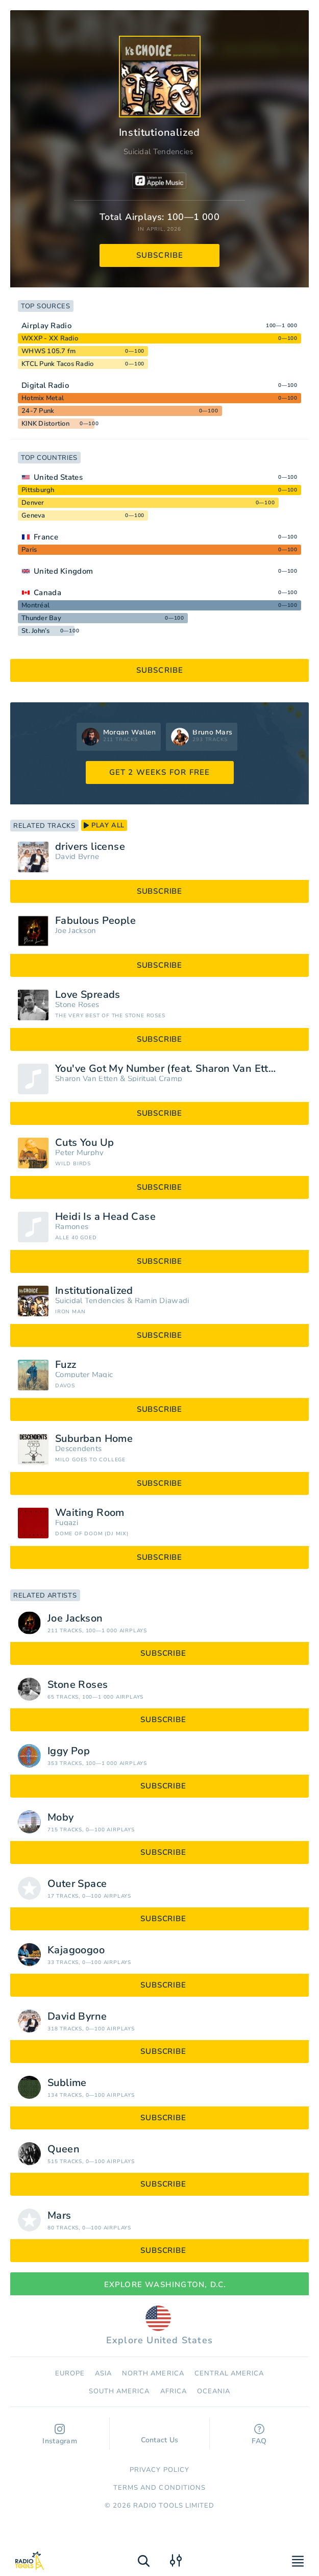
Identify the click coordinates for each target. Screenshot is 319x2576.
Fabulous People (95, 921)
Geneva (33, 515)
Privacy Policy (159, 2469)
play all (104, 825)
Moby (60, 1817)
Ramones (71, 1227)
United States (58, 477)
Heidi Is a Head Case (105, 1217)
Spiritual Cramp (155, 1079)
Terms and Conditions (159, 2487)
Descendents (78, 1449)
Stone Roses (77, 1005)
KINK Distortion (45, 423)
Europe (70, 2373)
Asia (103, 2373)
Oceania (213, 2391)
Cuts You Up (84, 1143)
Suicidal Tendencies (158, 151)
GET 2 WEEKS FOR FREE (159, 772)
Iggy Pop (68, 1751)
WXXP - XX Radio (49, 338)
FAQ (259, 2435)
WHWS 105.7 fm (48, 351)
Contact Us (160, 2435)
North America (153, 2373)
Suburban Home (94, 1439)
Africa (173, 2391)
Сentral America (229, 2373)
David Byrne (77, 857)
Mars (59, 2216)
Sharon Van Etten (86, 1079)
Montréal (35, 605)
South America (119, 2391)
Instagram (59, 2435)
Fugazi (66, 1523)
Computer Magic (84, 1375)
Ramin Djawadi (162, 1301)
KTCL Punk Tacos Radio (57, 364)
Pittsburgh (38, 490)
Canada (47, 592)
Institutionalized (94, 1291)
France (46, 537)
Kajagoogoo (76, 1950)
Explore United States (159, 2325)
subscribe (160, 255)
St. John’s (35, 630)
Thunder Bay (41, 618)
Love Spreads (87, 995)
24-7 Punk (37, 410)
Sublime (67, 2083)
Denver (32, 502)
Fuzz (66, 1365)
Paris (29, 549)
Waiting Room (90, 1513)
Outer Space (77, 1884)
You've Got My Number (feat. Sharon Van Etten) (169, 1069)
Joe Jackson (75, 931)
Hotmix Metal (42, 398)
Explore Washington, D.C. (160, 2284)
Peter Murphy (79, 1153)
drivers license (90, 847)
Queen (63, 2149)
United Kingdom (63, 571)
